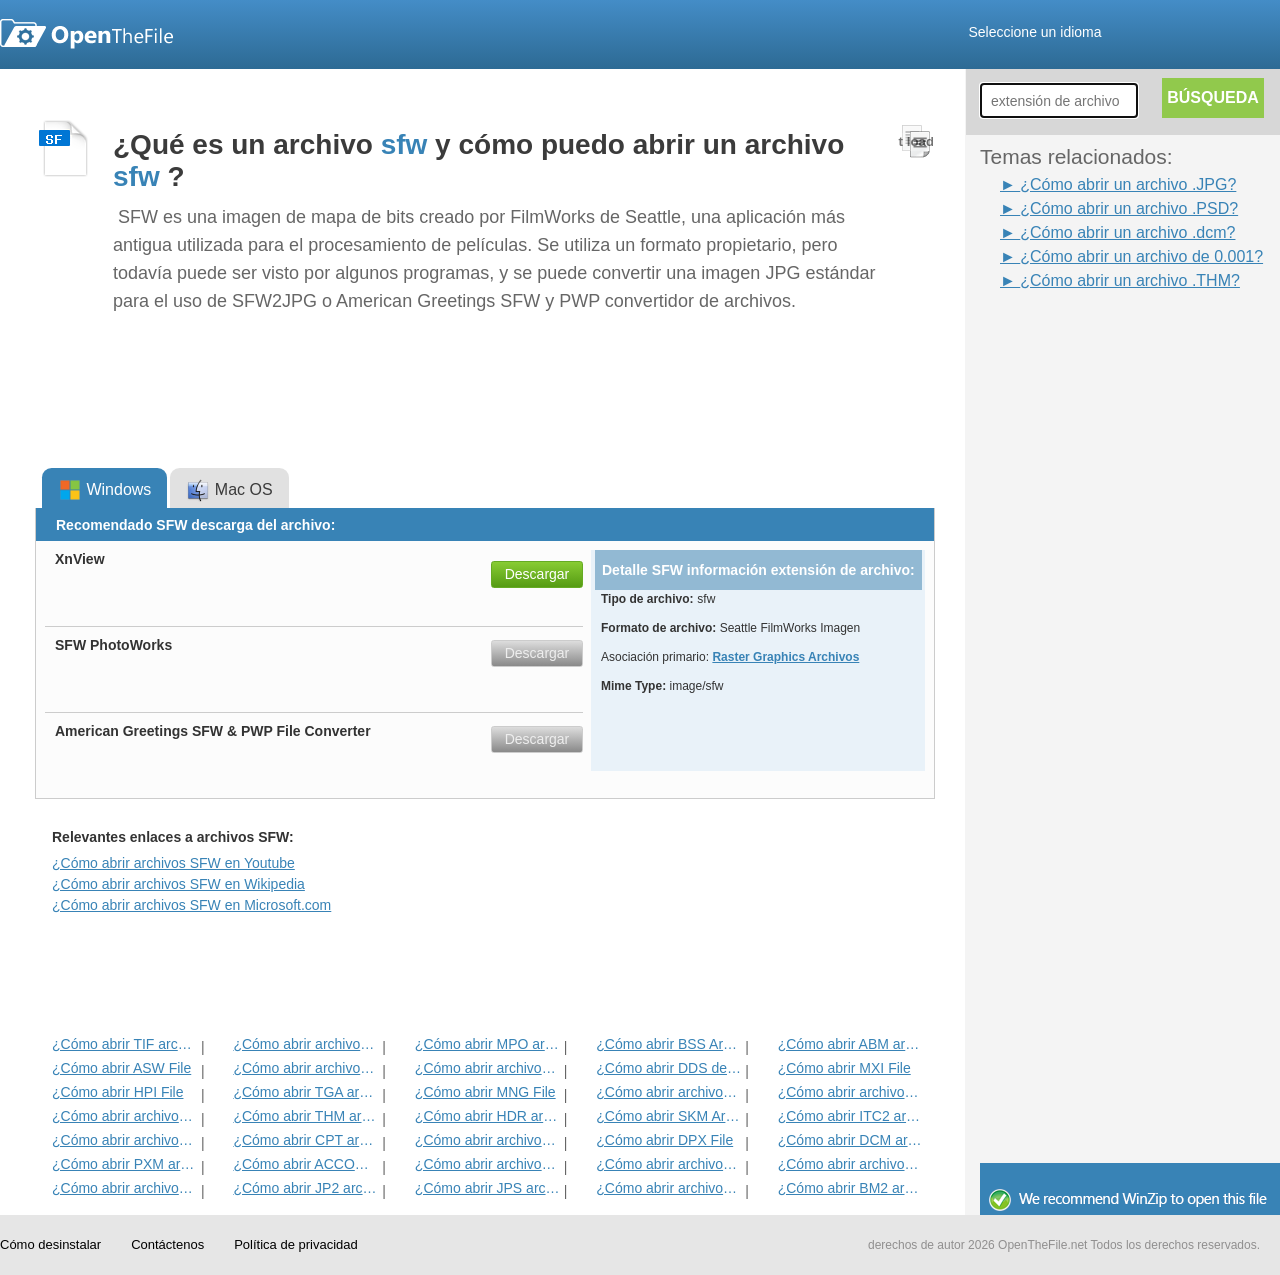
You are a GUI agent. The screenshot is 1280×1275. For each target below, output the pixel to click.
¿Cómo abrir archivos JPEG (305, 1044)
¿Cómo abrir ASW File (121, 1068)
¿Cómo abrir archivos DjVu (124, 1116)
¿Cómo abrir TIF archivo (124, 1044)
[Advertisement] (1060, 593)
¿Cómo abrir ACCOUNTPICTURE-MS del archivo (305, 1164)
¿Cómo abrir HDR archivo (487, 1116)
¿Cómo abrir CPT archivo (305, 1140)
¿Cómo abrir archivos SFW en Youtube (173, 863)
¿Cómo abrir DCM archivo (850, 1140)
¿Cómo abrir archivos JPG (487, 1164)
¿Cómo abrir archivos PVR (668, 1092)
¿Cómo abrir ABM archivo (850, 1044)
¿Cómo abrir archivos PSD (487, 1068)
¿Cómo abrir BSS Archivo (668, 1044)
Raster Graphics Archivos (785, 657)
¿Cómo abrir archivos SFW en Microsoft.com (191, 905)
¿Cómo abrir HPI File (117, 1092)
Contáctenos (167, 1244)
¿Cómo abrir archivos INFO (305, 1068)
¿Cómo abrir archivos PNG (850, 1164)
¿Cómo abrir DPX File (664, 1140)
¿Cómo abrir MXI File (844, 1068)
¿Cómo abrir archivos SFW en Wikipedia (178, 884)
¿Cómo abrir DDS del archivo (668, 1068)
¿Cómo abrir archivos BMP (668, 1164)
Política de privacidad (296, 1244)
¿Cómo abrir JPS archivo (487, 1188)
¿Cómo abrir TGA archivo (305, 1092)
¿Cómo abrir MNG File (485, 1092)
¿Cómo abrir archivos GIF (668, 1188)
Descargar (537, 574)
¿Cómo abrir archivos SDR (487, 1140)
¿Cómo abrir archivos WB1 (850, 1092)
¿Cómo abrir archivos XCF (124, 1188)
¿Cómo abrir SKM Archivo (668, 1116)
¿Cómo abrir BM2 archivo (850, 1188)
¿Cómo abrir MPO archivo (487, 1044)
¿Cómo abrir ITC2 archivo (850, 1116)
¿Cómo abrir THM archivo (305, 1116)
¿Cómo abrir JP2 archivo (305, 1188)
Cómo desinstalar (50, 1244)
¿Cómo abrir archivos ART (124, 1140)
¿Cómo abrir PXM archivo (124, 1164)
